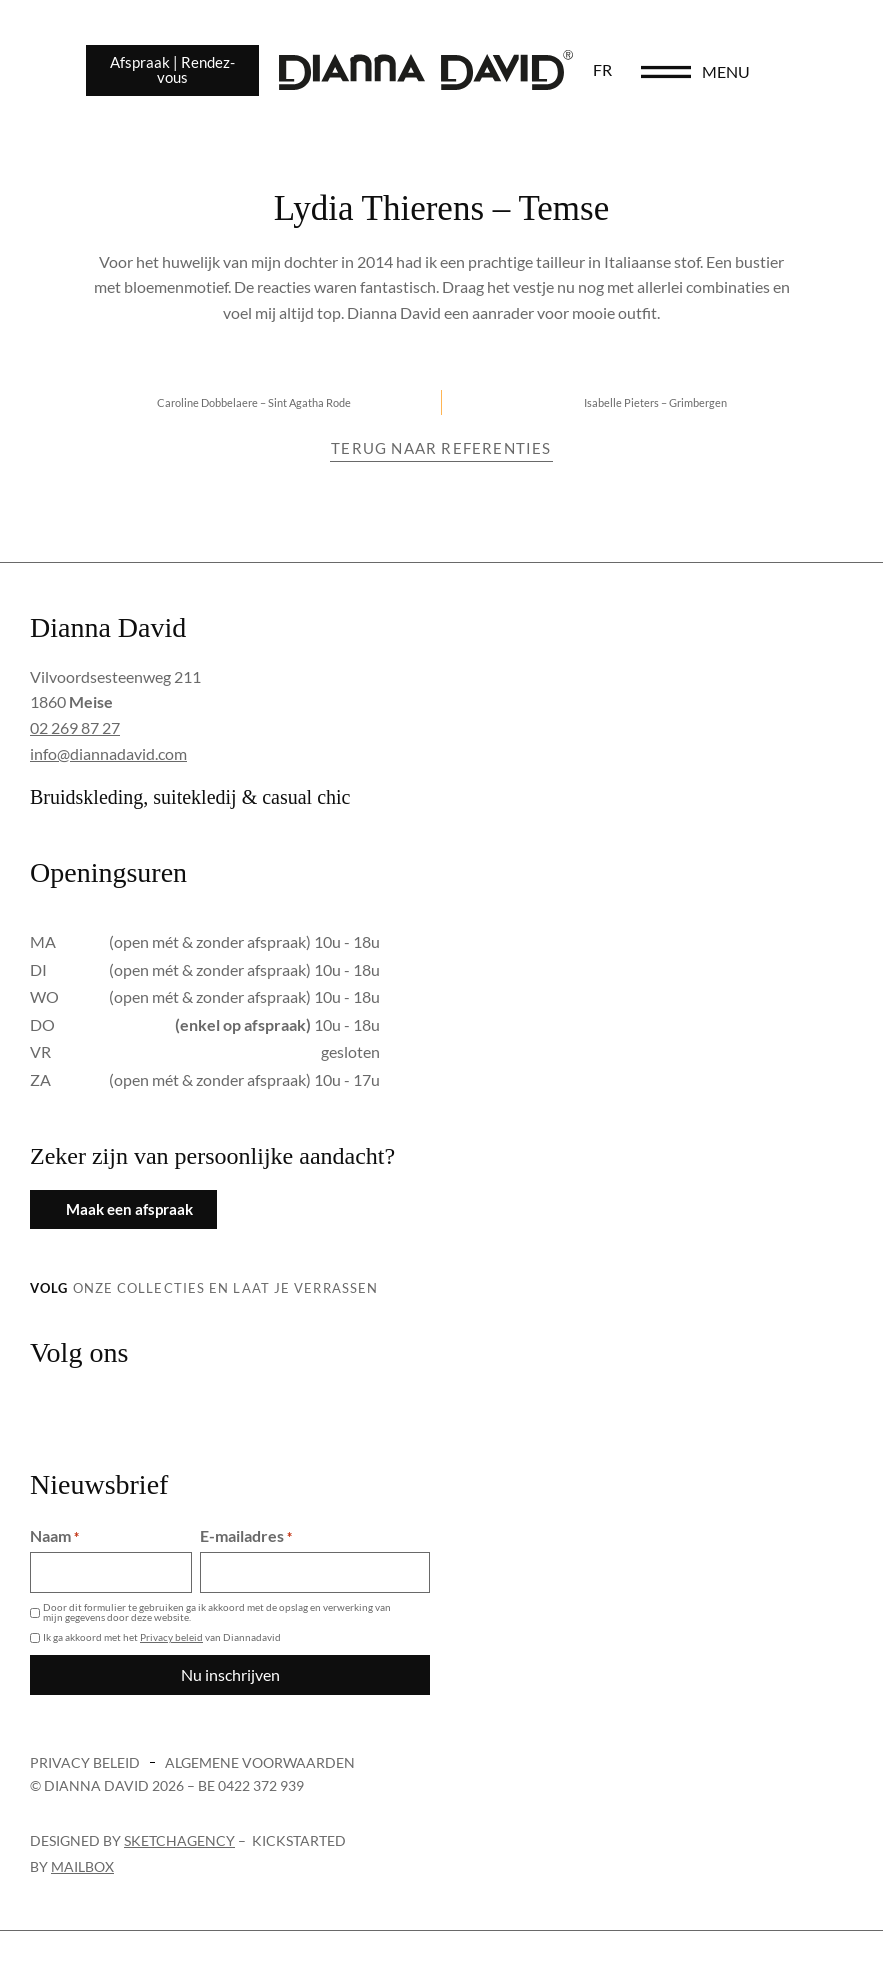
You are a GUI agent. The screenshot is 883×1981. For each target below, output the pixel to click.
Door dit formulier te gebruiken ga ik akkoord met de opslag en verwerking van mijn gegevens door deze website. (217, 1612)
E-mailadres (246, 1536)
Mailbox (82, 1866)
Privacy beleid (171, 1637)
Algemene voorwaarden (260, 1762)
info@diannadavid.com (108, 753)
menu (779, 71)
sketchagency (179, 1840)
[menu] (719, 72)
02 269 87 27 (75, 727)
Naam (54, 1536)
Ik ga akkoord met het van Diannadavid (162, 1637)
